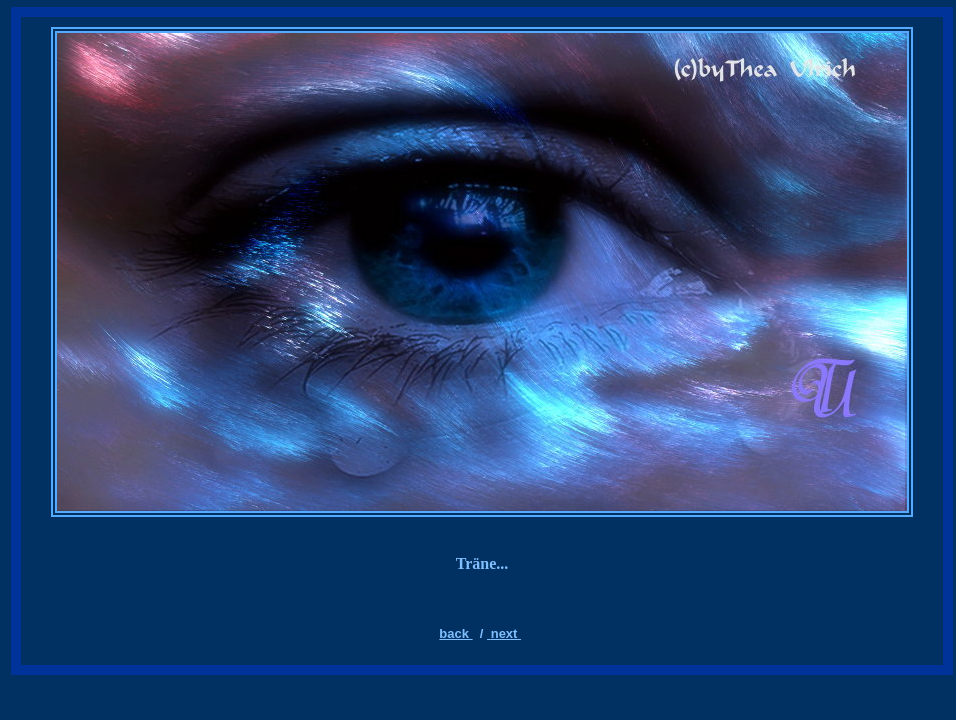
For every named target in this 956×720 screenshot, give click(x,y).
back (455, 633)
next (506, 633)
